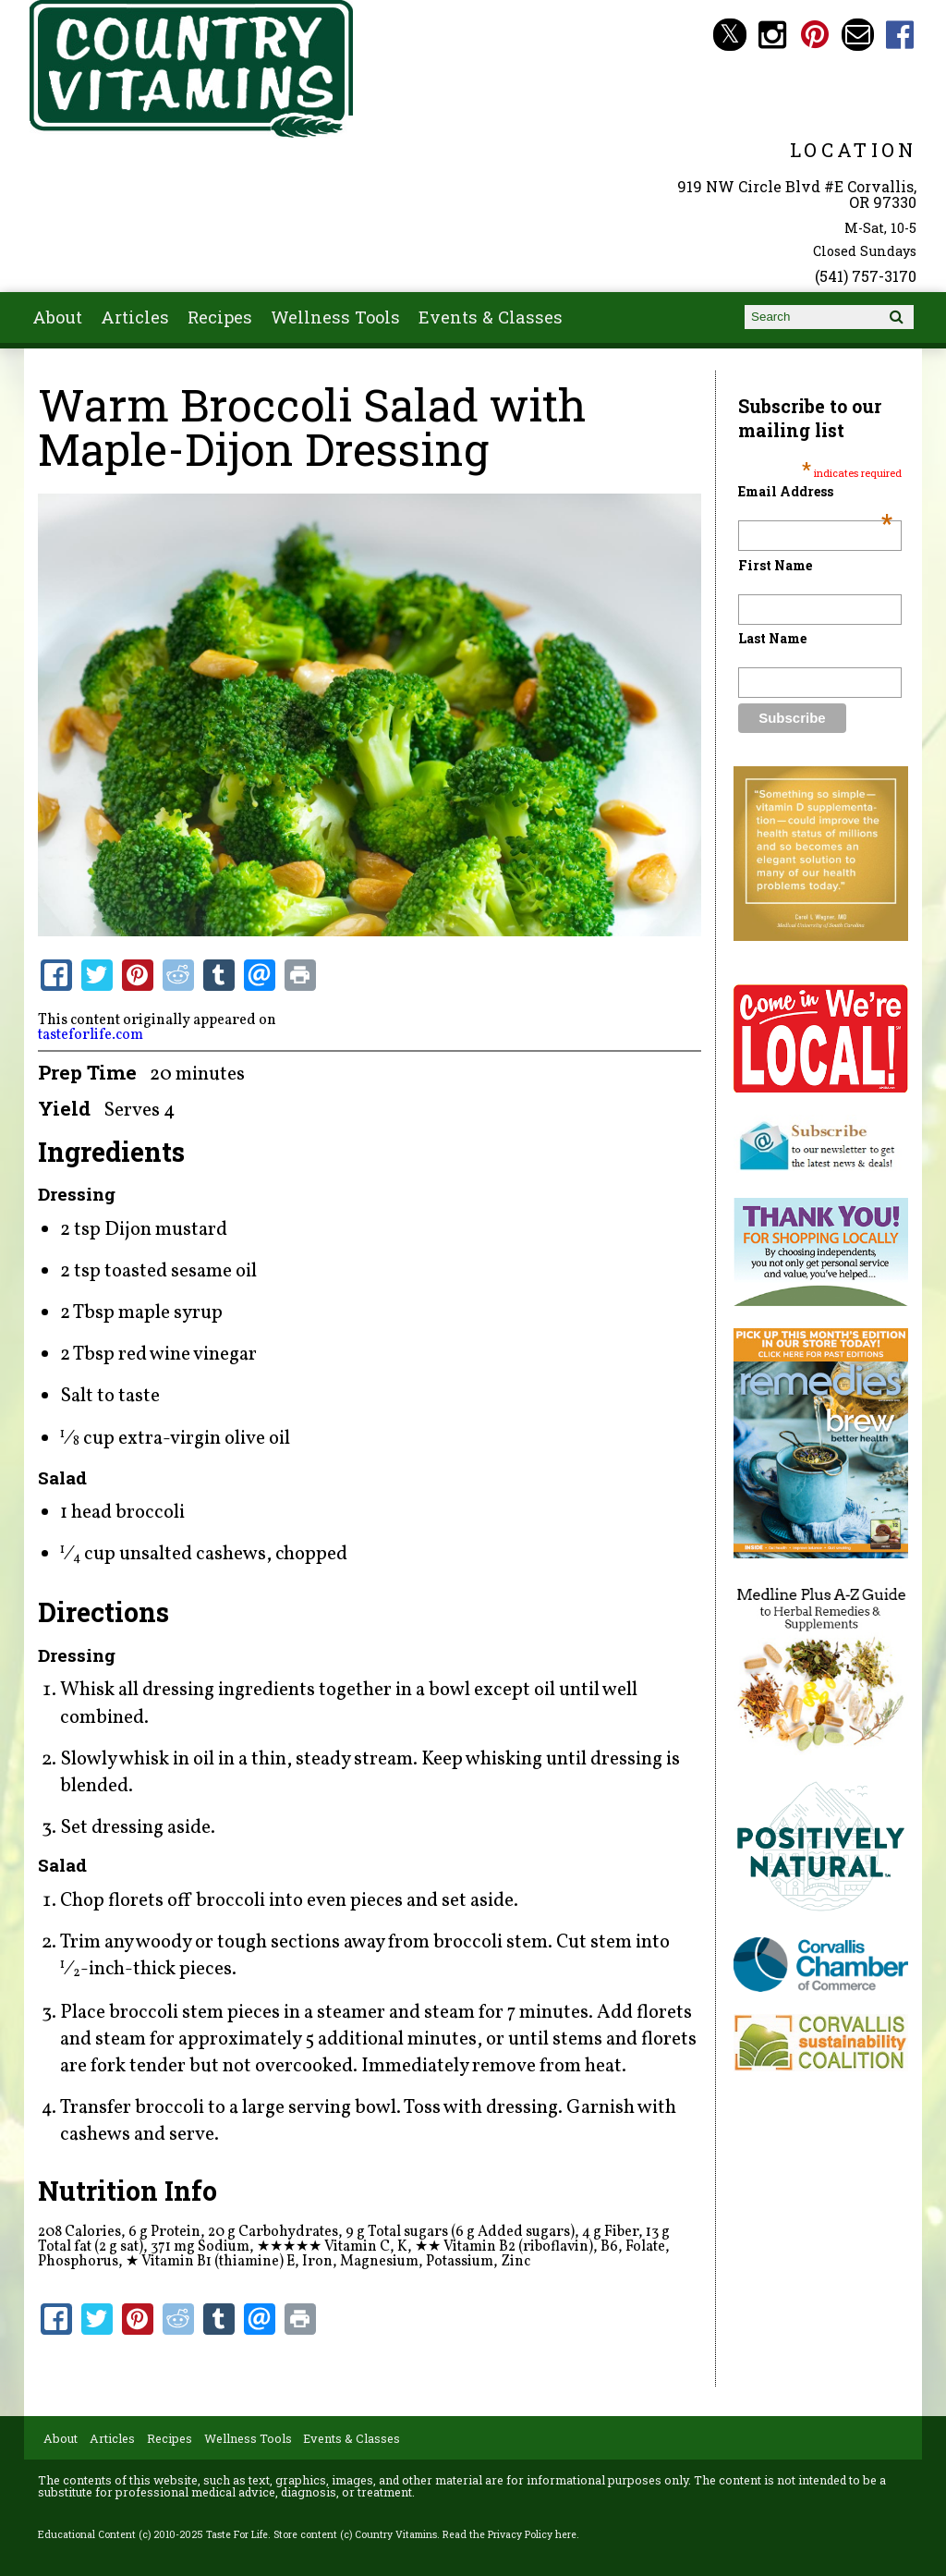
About (57, 317)
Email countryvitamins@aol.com (858, 34)
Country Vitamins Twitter (729, 34)
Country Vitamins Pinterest (815, 34)
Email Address (814, 491)
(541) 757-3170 (865, 276)
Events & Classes (490, 317)
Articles (135, 317)
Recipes (220, 317)
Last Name (772, 638)
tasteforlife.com (90, 1035)
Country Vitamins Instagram (773, 34)
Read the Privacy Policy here (509, 2534)
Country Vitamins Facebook (900, 34)
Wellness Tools (335, 317)
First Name (775, 565)
